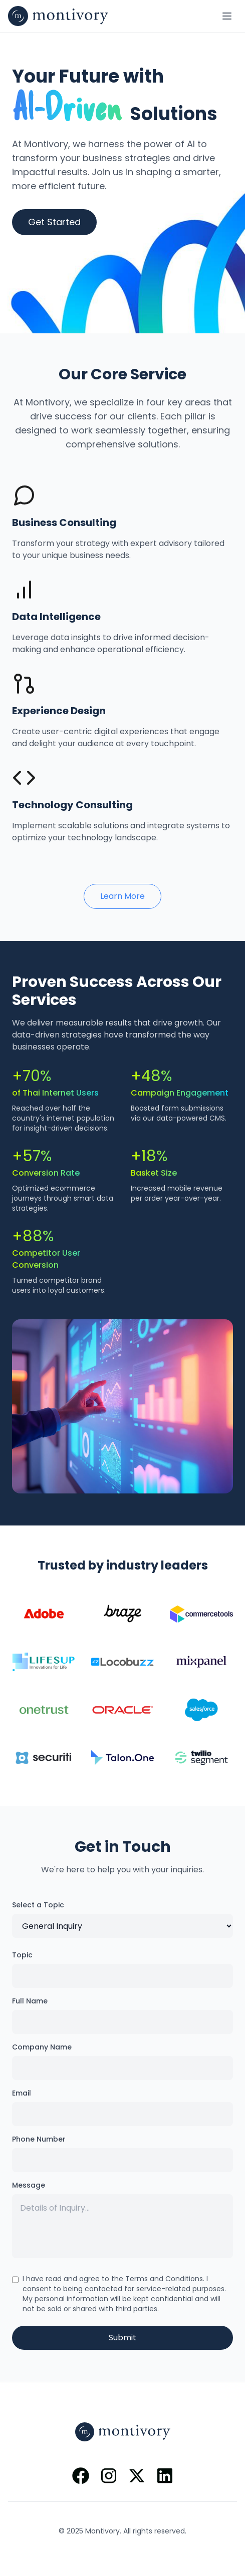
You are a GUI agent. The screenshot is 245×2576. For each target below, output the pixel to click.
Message (28, 2185)
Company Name (42, 2047)
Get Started (54, 222)
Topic (22, 1955)
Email (21, 2093)
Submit (122, 2337)
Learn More (122, 896)
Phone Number (39, 2139)
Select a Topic (38, 1905)
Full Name (30, 2001)
